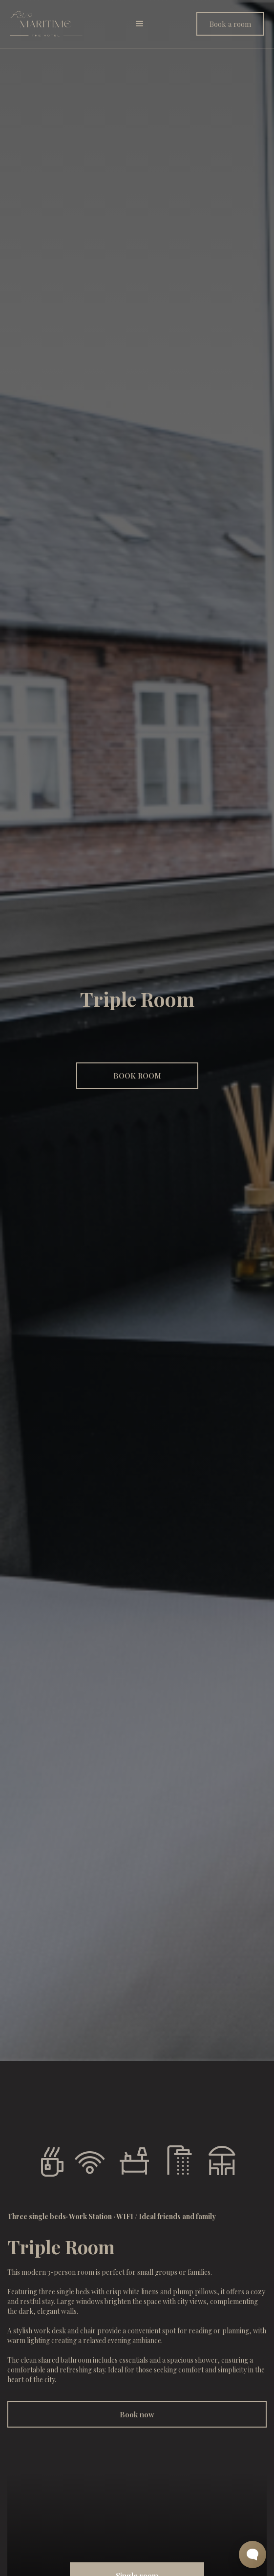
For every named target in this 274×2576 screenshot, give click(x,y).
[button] (139, 24)
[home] (46, 24)
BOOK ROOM (137, 1075)
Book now (137, 2414)
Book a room (230, 24)
